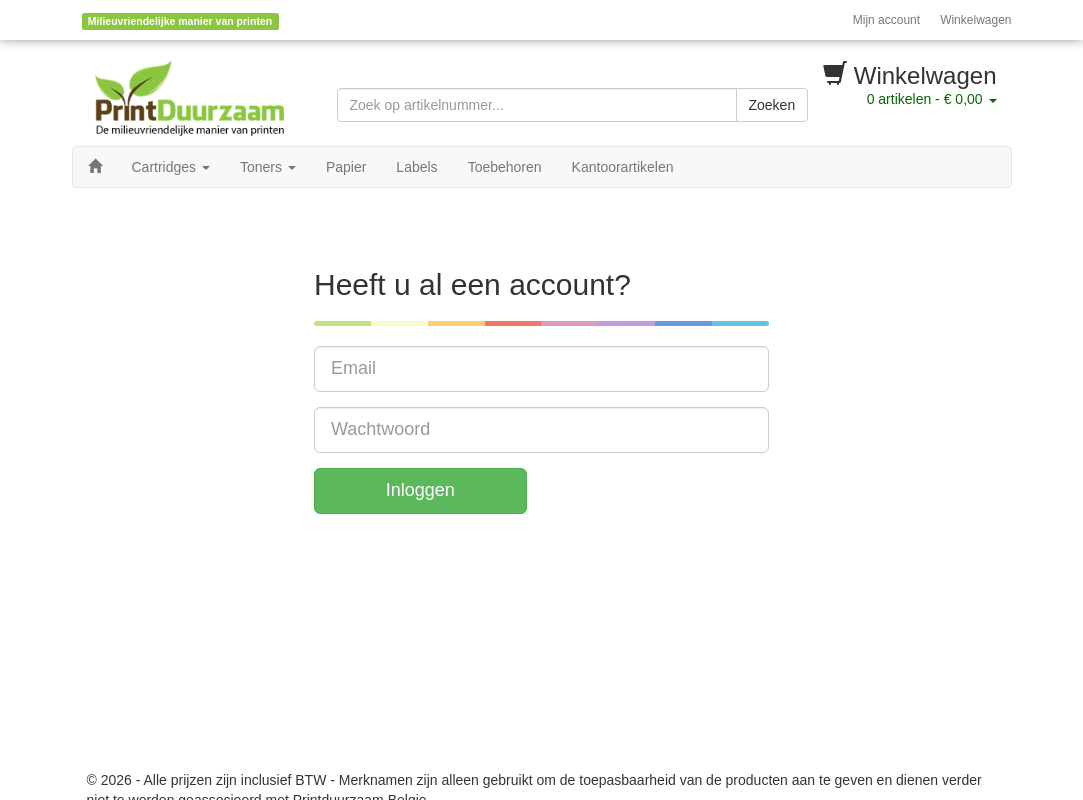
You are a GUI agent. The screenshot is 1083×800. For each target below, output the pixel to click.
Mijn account (886, 20)
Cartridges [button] (171, 167)
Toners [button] (268, 167)
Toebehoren (505, 167)
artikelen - (932, 99)
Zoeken (772, 105)
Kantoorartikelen (623, 167)
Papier (346, 167)
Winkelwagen (975, 20)
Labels (416, 167)
